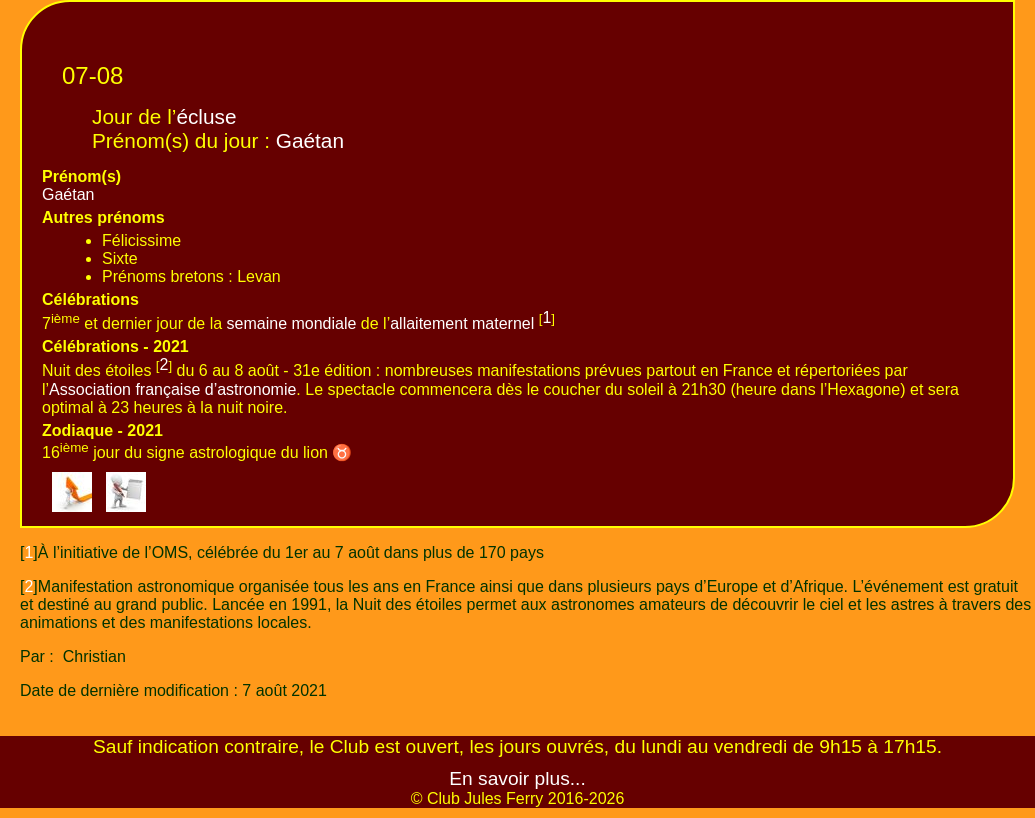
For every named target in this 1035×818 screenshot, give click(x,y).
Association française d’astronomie (172, 389)
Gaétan (310, 140)
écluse (206, 116)
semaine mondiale (292, 323)
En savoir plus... (517, 778)
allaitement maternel (462, 323)
